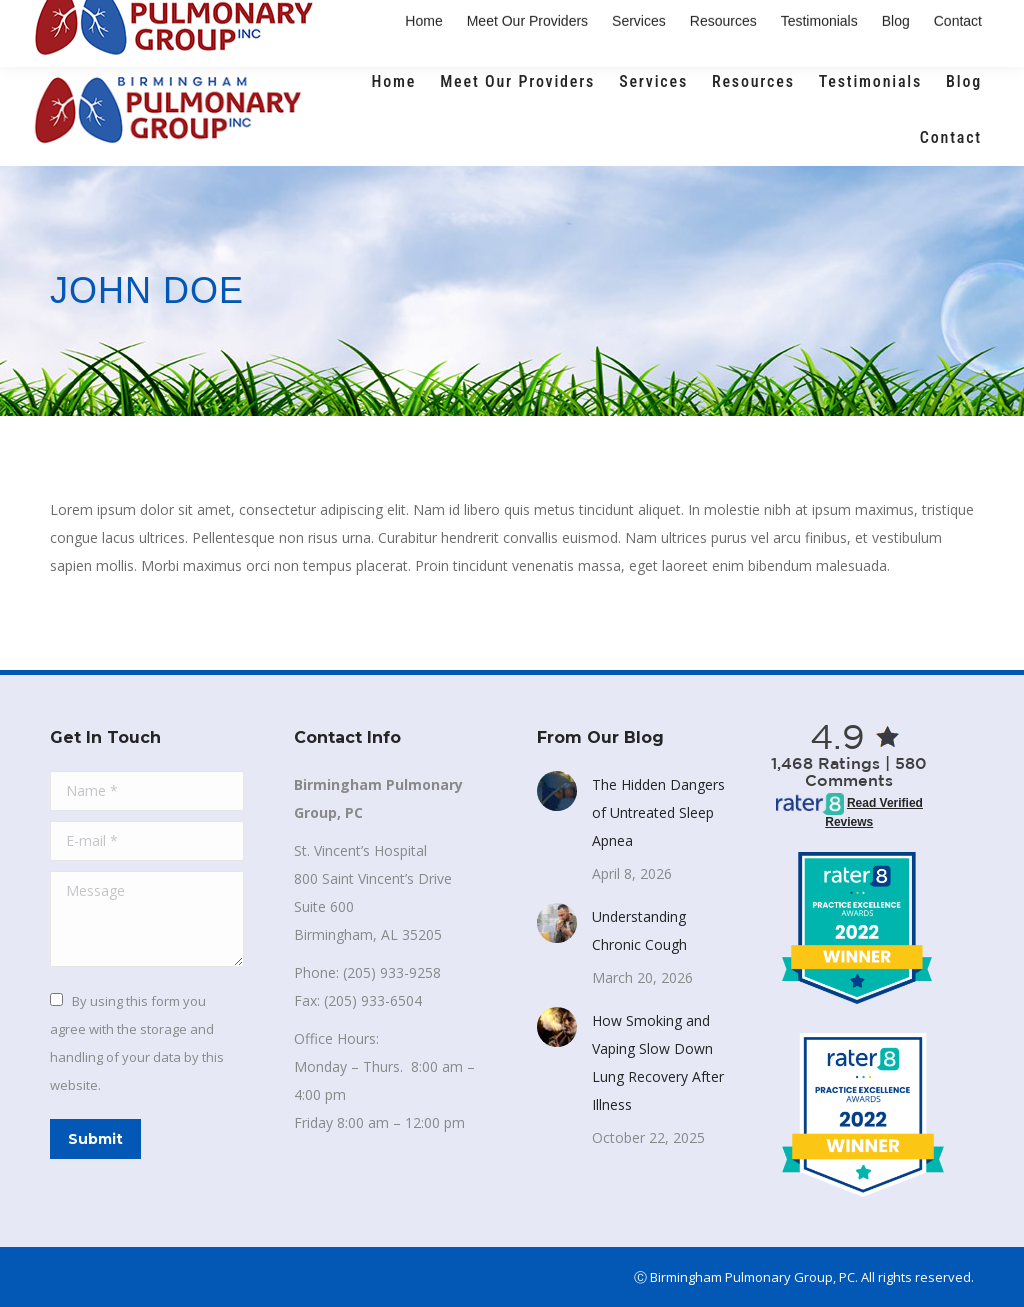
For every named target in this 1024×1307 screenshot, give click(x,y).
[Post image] (557, 791)
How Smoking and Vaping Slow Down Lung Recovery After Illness (658, 1062)
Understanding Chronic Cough (639, 930)
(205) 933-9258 (126, 27)
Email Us (270, 27)
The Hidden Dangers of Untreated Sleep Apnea (658, 812)
